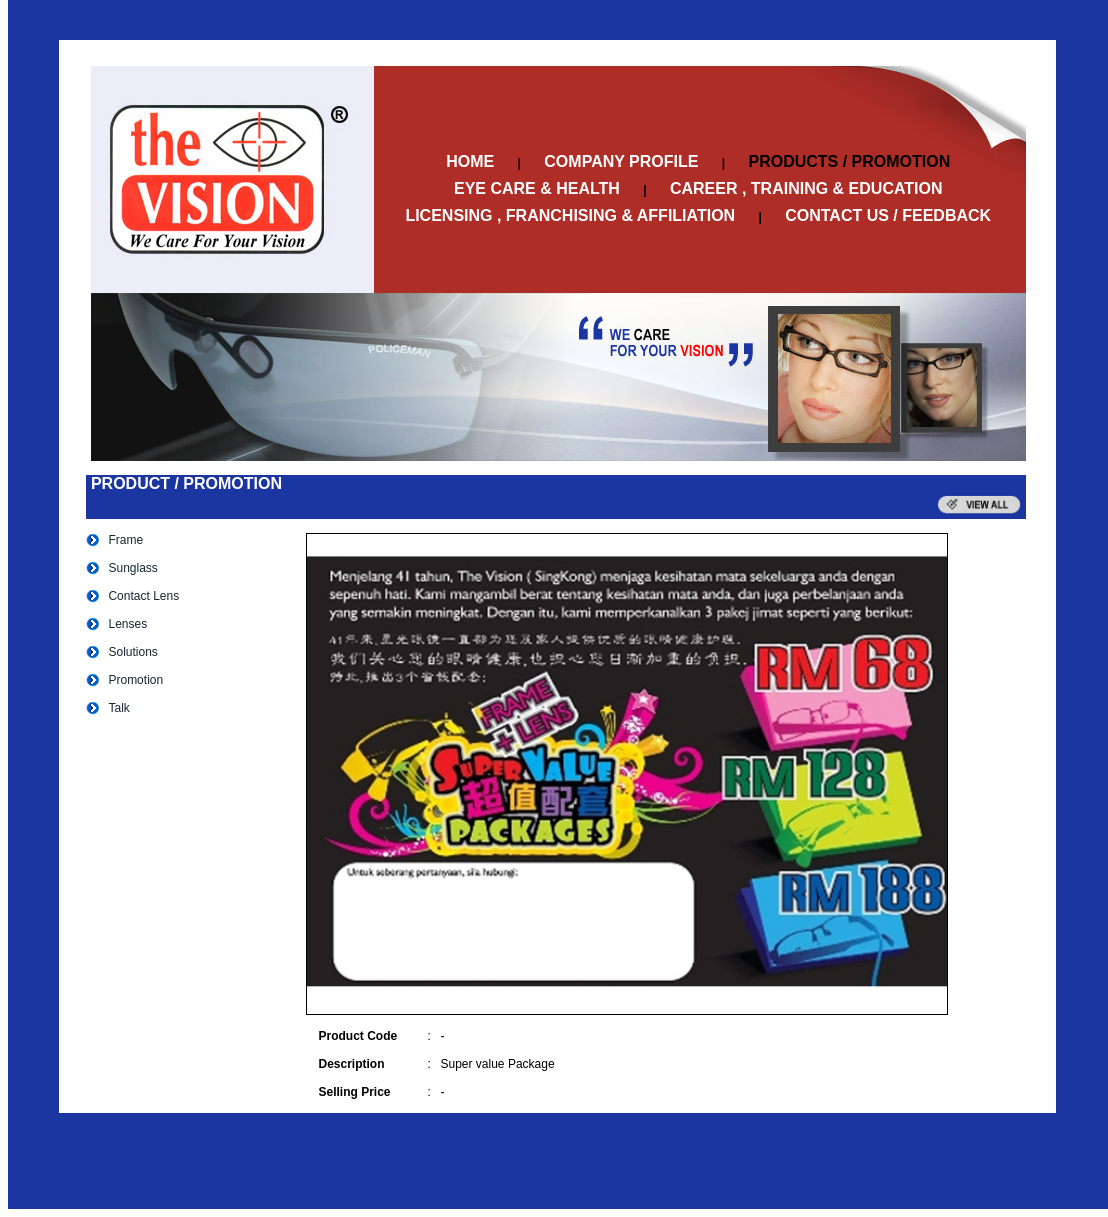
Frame (125, 540)
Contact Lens (143, 596)
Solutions (132, 652)
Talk (118, 708)
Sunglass (132, 568)
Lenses (127, 624)
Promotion (135, 680)
